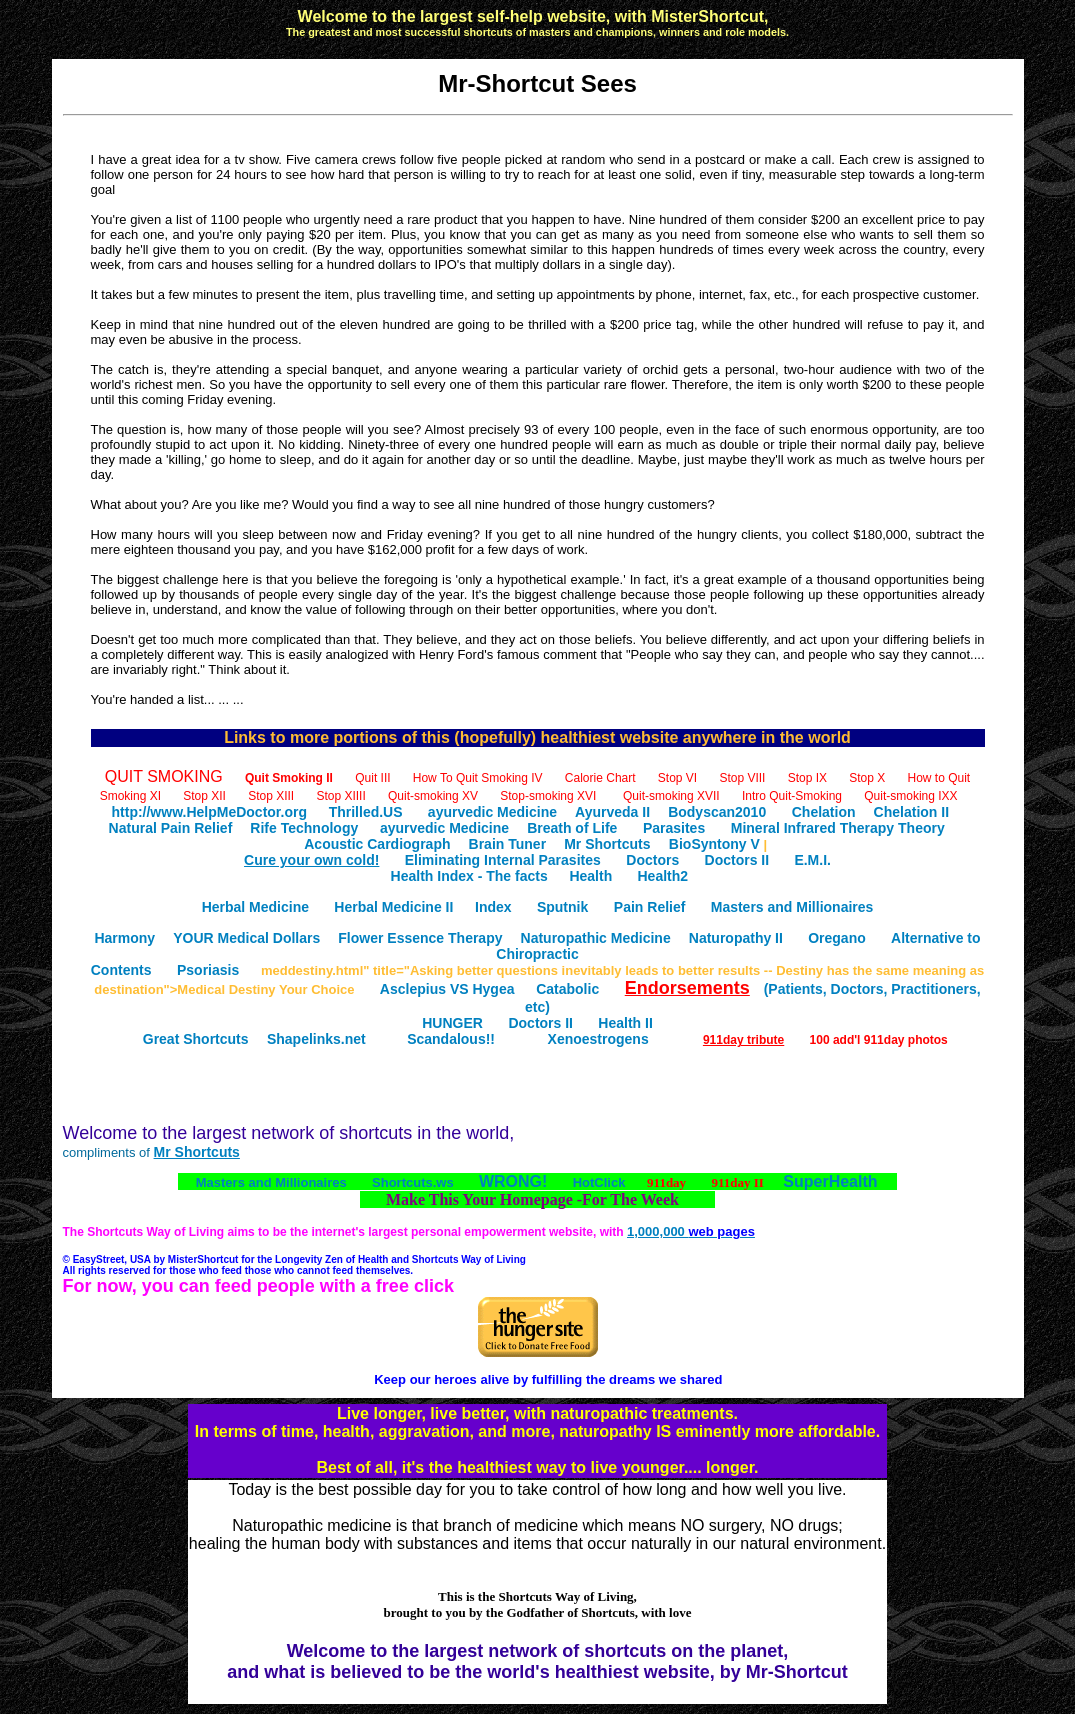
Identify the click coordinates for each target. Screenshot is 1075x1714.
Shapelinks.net (316, 1039)
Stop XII (204, 796)
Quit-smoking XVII (671, 796)
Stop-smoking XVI (548, 796)
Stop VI (677, 778)
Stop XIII (271, 796)
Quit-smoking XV (433, 796)
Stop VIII (742, 778)
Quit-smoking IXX (910, 796)
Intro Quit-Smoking (792, 796)
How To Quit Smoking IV (478, 778)
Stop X (867, 778)
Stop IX (807, 778)
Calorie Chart (600, 778)
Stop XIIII (340, 796)
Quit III (372, 778)
